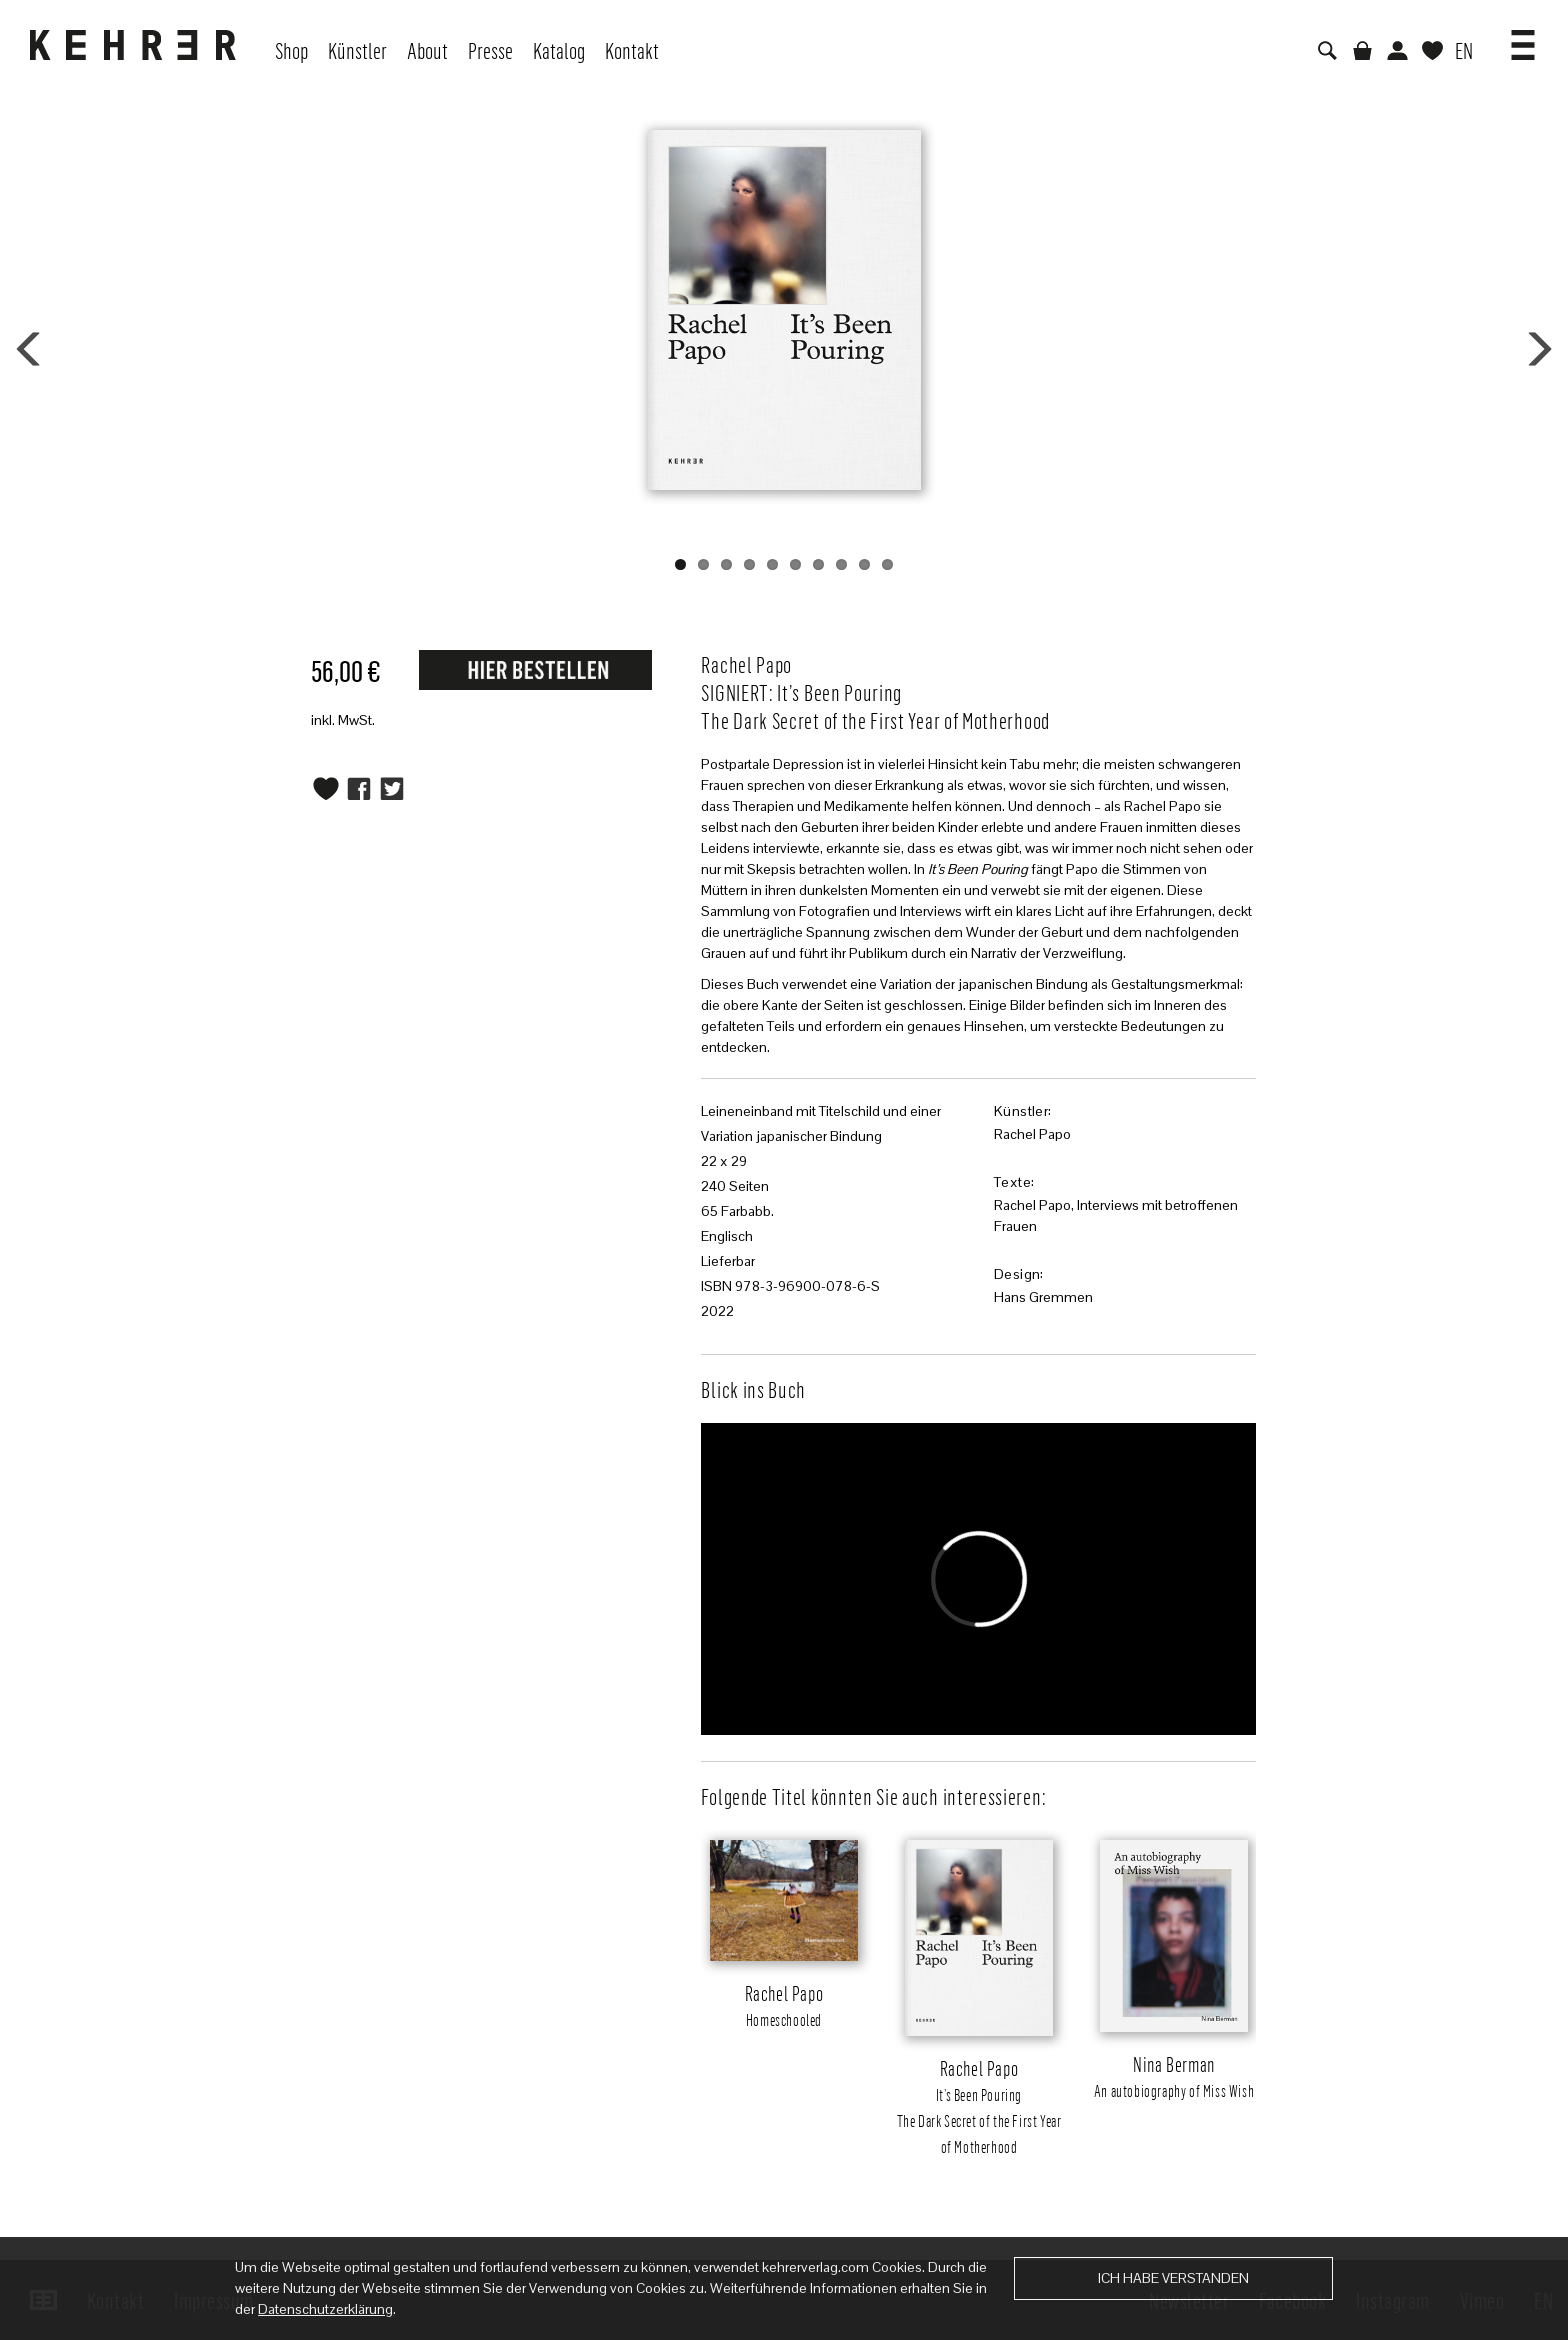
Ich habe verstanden (1173, 2278)
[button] (1523, 38)
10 (887, 564)
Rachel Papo (1032, 1134)
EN (1464, 50)
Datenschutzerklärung (325, 2309)
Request (535, 669)
